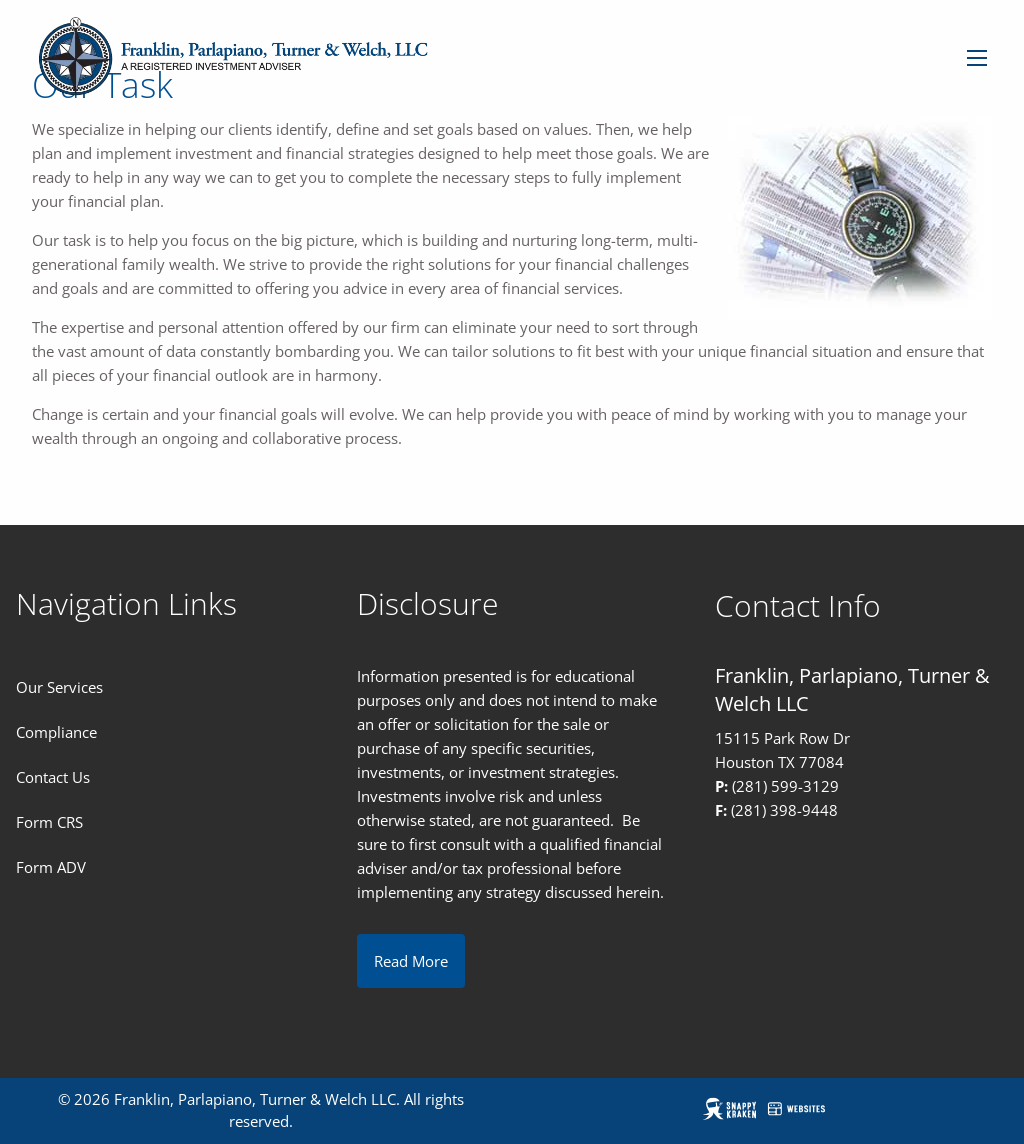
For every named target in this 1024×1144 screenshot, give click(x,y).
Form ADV (51, 867)
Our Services (59, 687)
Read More (411, 961)
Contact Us (53, 777)
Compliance (56, 732)
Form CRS (49, 822)
